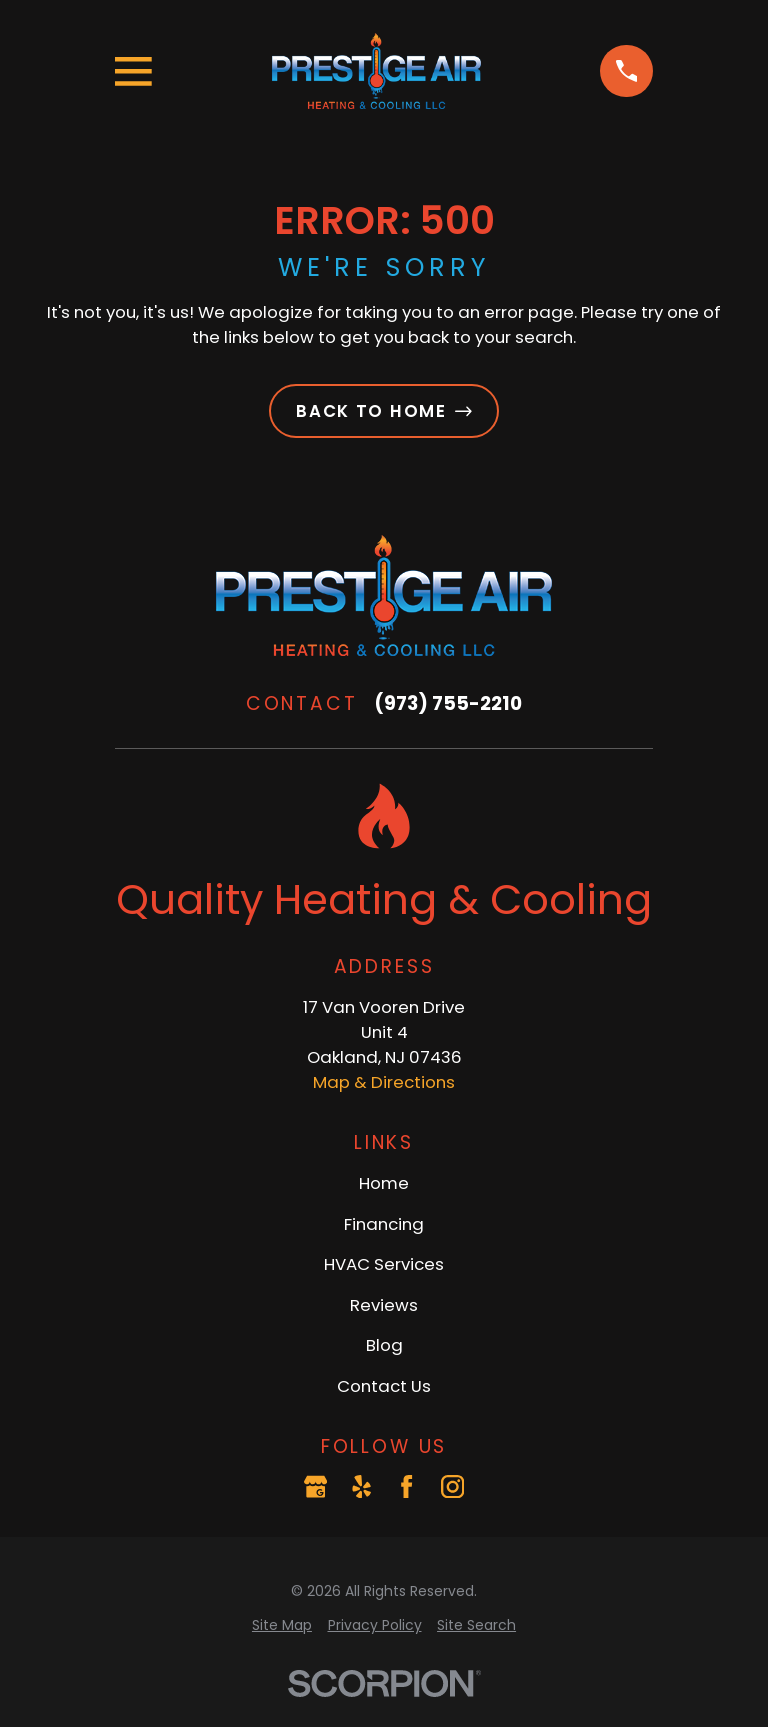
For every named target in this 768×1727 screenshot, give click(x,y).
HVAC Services (384, 1264)
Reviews (384, 1305)
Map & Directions (384, 1082)
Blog (384, 1345)
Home (384, 1183)
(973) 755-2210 (448, 703)
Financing (384, 1224)
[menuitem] (282, 1625)
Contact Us (384, 1386)
